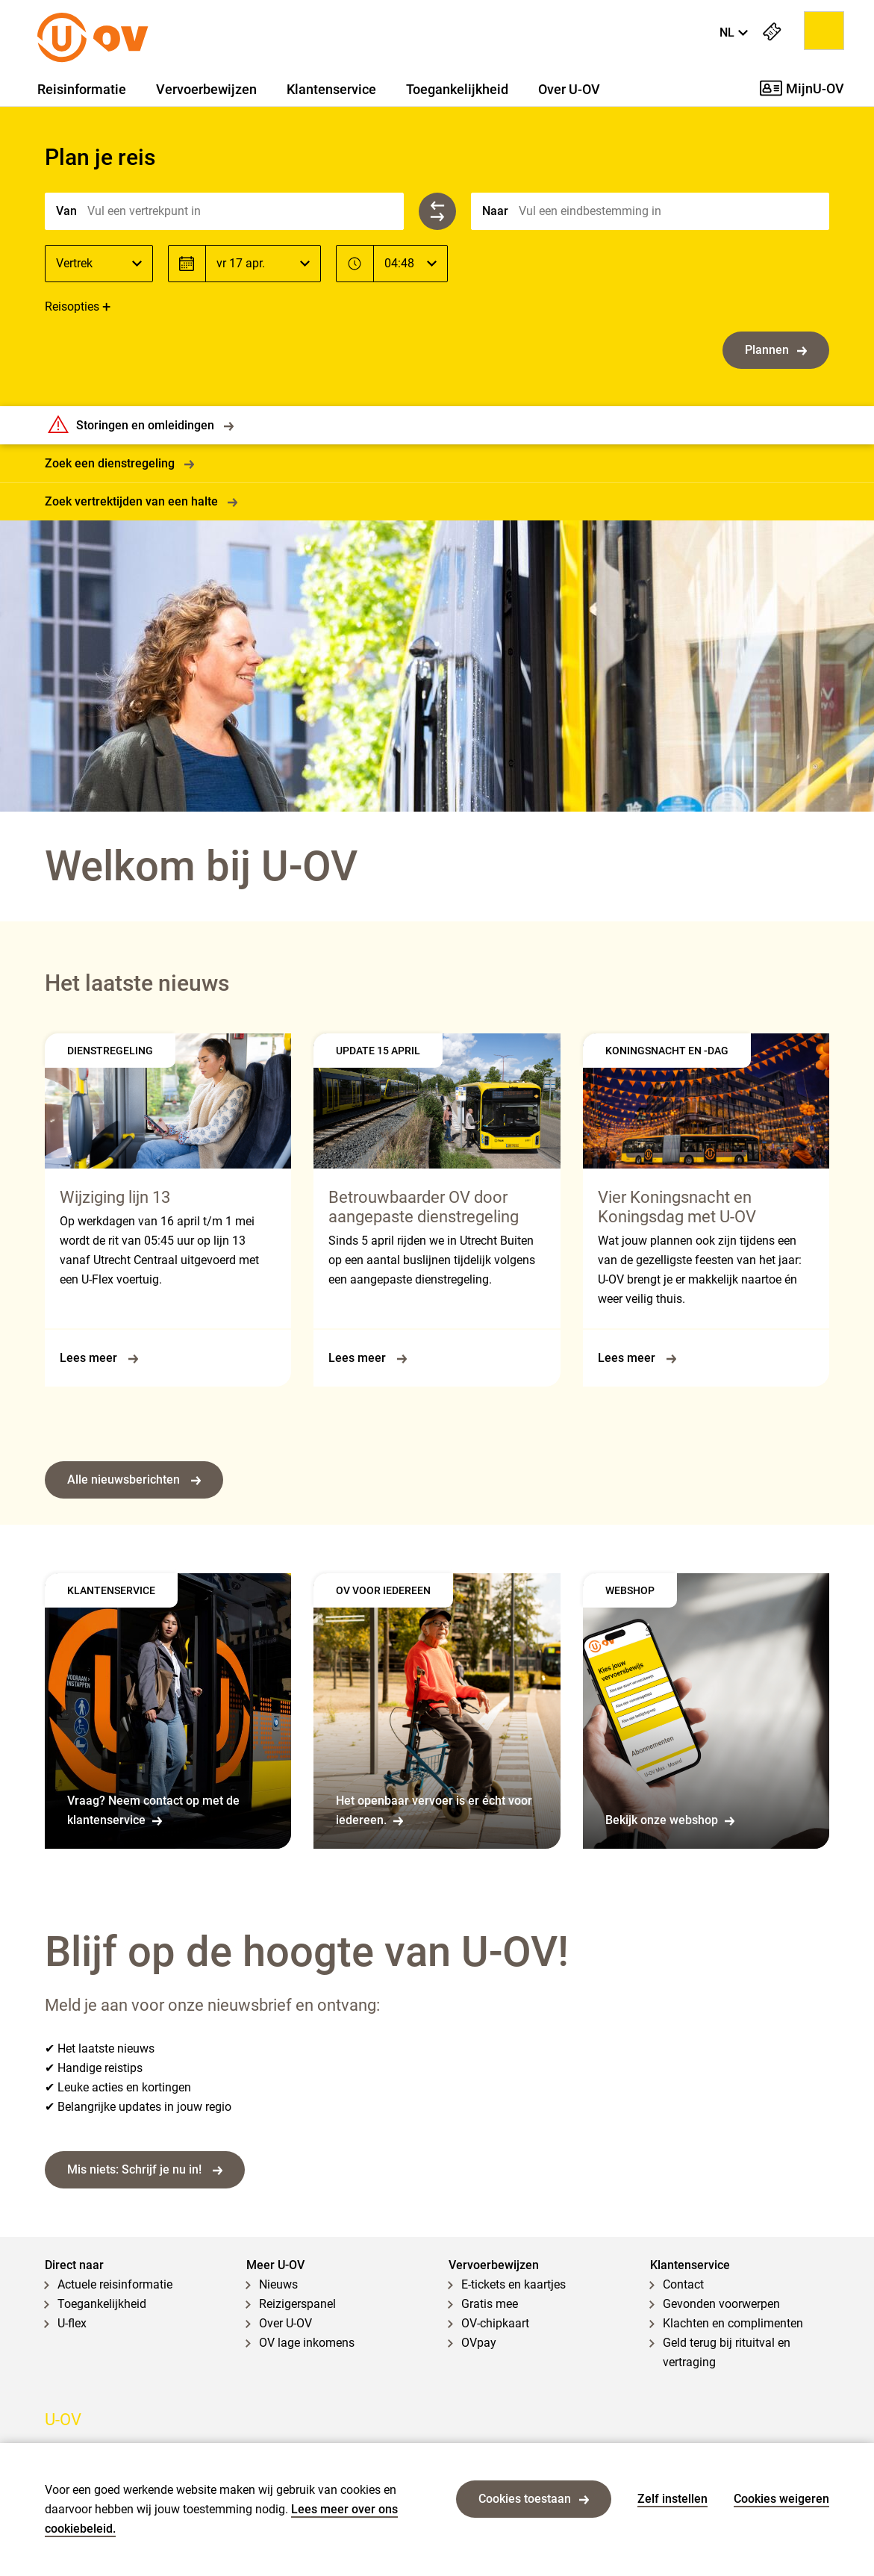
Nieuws (278, 2284)
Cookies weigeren (781, 2499)
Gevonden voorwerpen (721, 2304)
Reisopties (72, 306)
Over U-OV (569, 89)
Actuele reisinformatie (114, 2284)
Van (66, 211)
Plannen (776, 350)
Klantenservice (331, 89)
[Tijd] (410, 263)
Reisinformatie (81, 89)
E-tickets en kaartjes (513, 2284)
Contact (683, 2284)
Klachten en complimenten (733, 2323)
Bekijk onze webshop (669, 1820)
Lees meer (99, 1358)
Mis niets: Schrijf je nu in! (144, 2169)
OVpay (478, 2343)
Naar (495, 211)
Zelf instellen (672, 2499)
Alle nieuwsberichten (134, 1479)
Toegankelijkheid (457, 89)
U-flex (72, 2323)
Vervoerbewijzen (206, 89)
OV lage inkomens (307, 2343)
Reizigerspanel (297, 2304)
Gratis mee (489, 2304)
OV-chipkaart (495, 2323)
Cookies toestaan (533, 2499)
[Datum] (263, 263)
